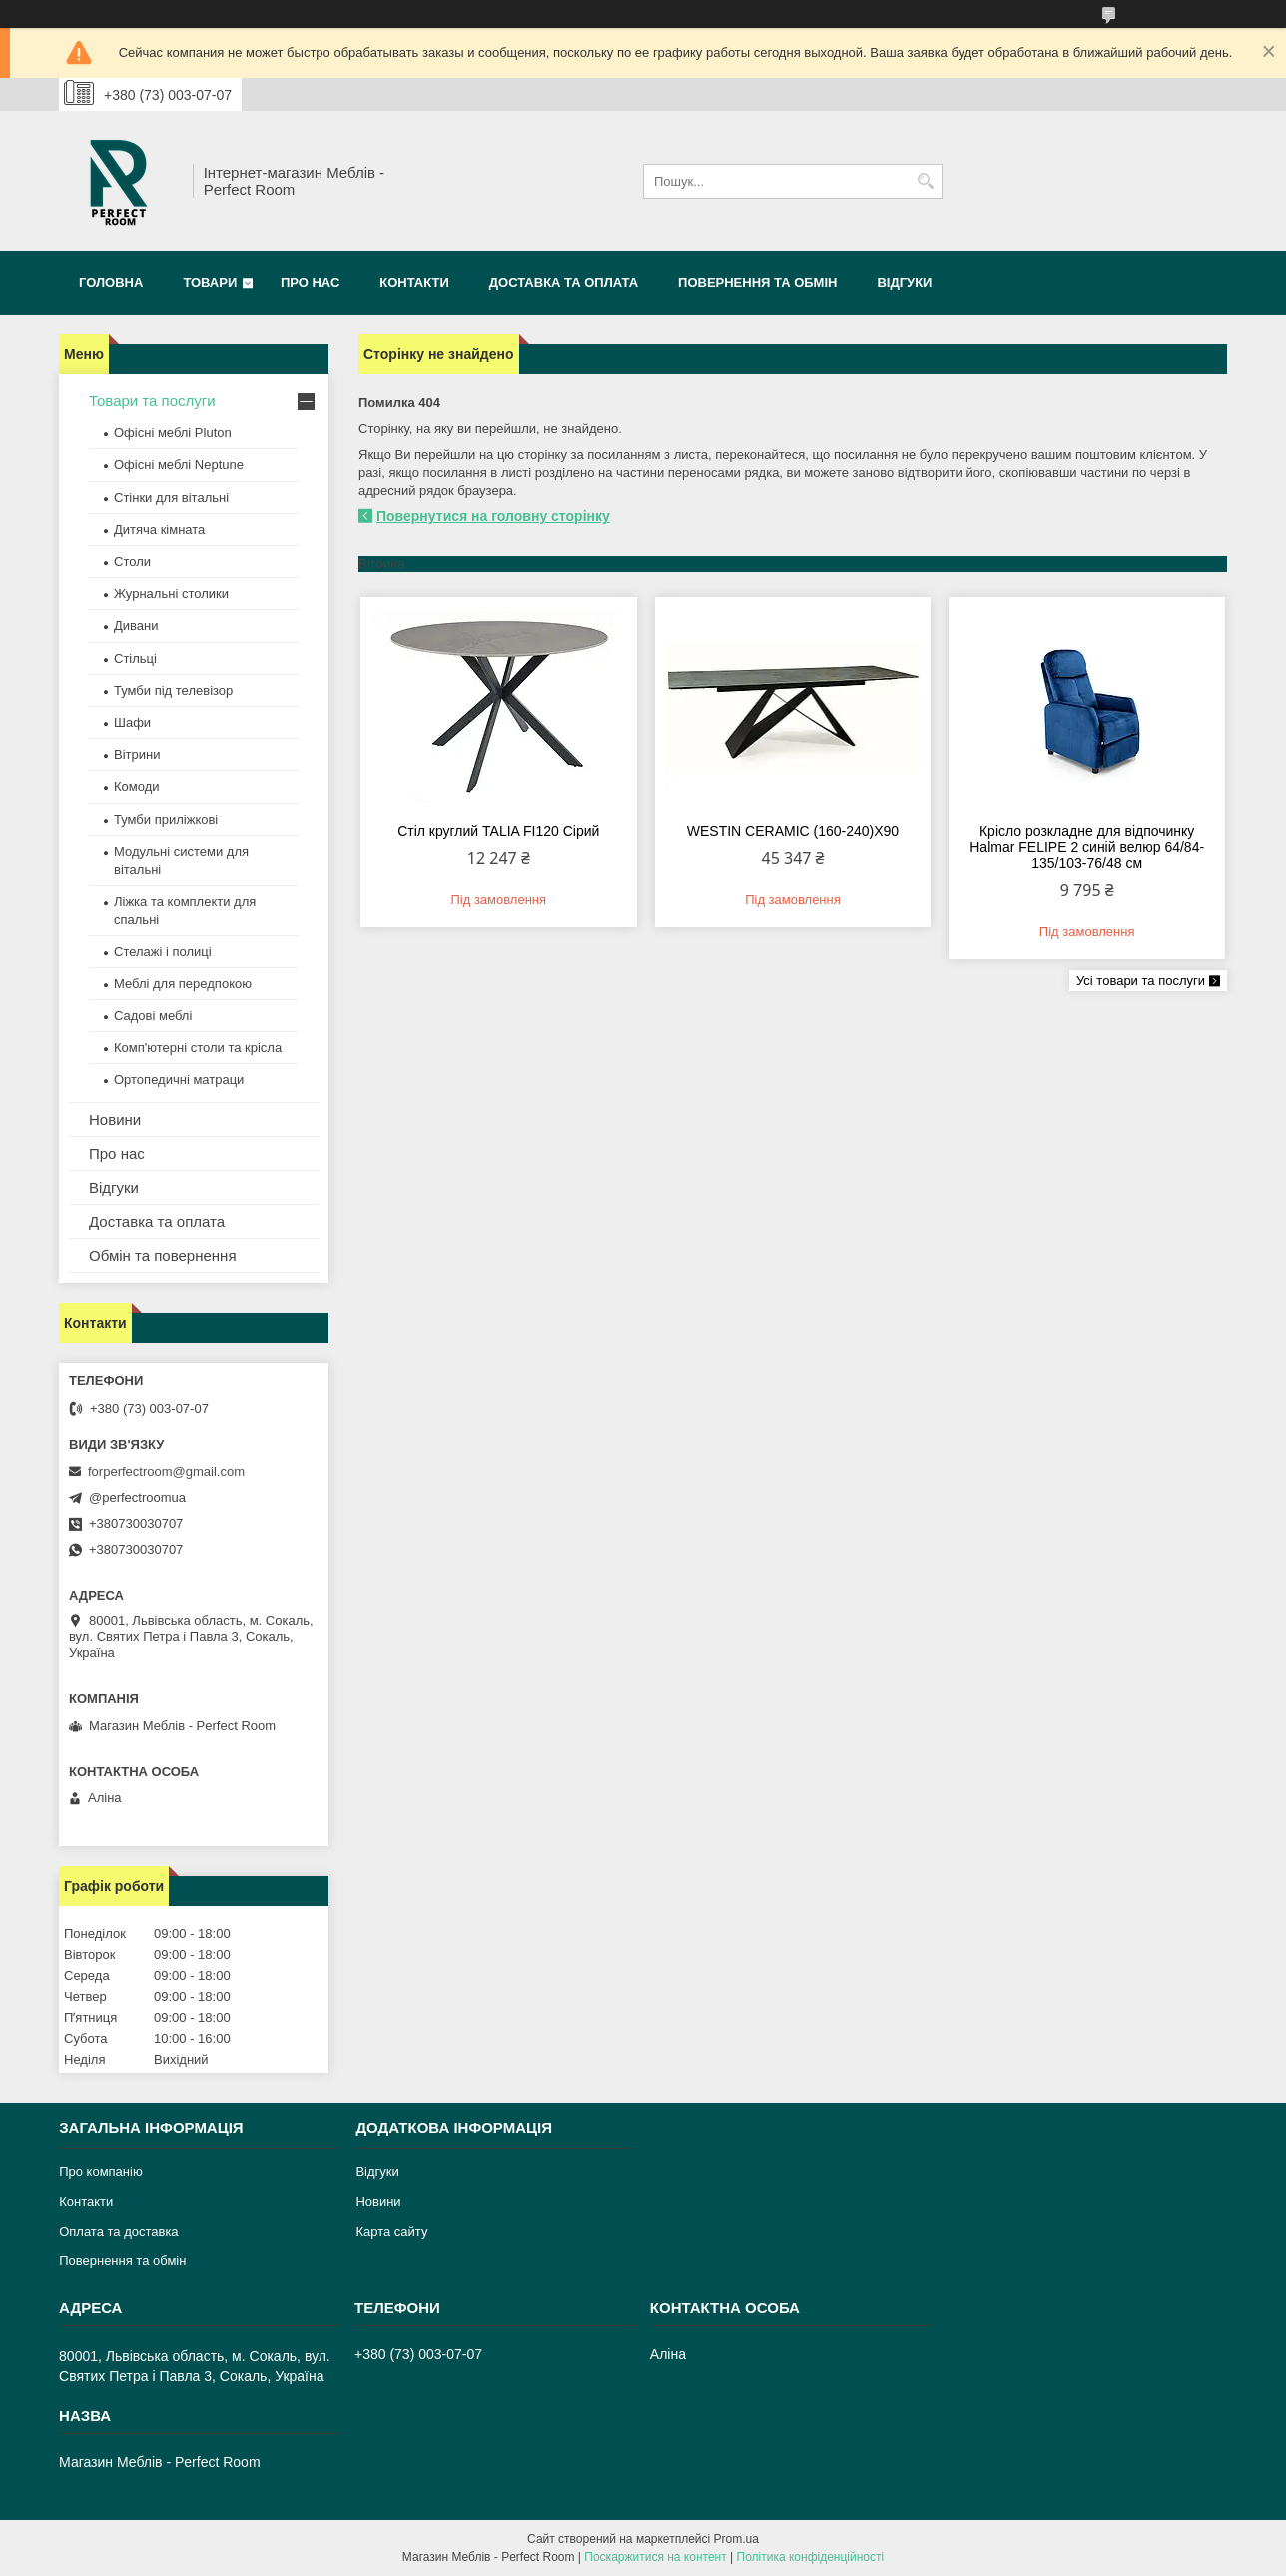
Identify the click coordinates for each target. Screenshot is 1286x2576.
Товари (210, 282)
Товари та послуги (152, 400)
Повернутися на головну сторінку (493, 516)
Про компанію (101, 2171)
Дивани (136, 625)
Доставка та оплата (563, 282)
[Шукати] (925, 181)
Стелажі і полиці (163, 951)
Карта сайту (391, 2231)
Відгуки (904, 282)
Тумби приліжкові (166, 819)
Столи (132, 561)
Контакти (414, 282)
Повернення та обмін (757, 282)
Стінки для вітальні (171, 497)
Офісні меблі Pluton (173, 432)
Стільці (135, 658)
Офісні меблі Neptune (179, 464)
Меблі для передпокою (183, 983)
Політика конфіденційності (811, 2557)
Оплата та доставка (118, 2231)
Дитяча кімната (159, 529)
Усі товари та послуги (1140, 980)
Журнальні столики (171, 593)
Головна (111, 282)
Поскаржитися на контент (655, 2557)
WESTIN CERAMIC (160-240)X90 (793, 831)
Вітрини (137, 754)
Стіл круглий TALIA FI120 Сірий (498, 831)
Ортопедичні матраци (179, 1079)
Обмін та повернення (163, 1255)
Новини (115, 1119)
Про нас (310, 282)
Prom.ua (736, 2539)
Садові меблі (153, 1015)
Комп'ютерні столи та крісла (198, 1047)
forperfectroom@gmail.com (166, 1471)
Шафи (132, 722)
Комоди (137, 786)
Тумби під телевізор (173, 690)
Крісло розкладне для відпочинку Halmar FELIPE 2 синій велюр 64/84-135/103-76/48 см (1086, 847)
